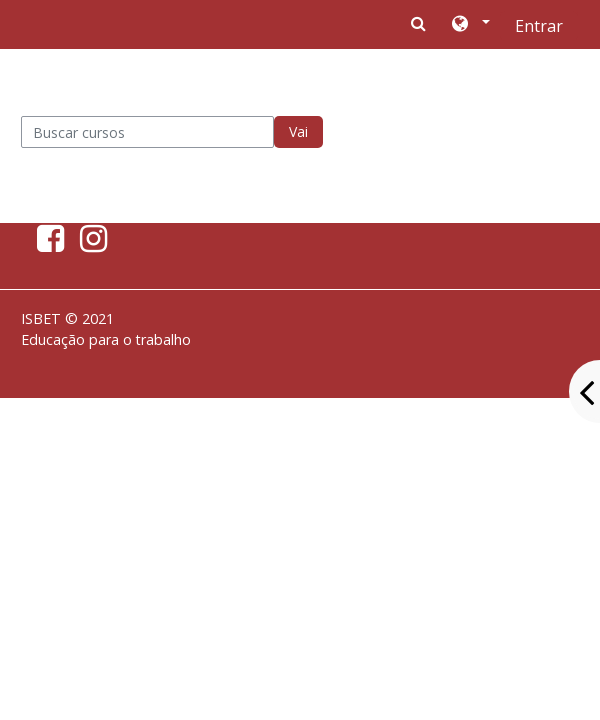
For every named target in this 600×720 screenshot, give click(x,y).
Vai (298, 131)
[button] (469, 25)
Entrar (539, 26)
